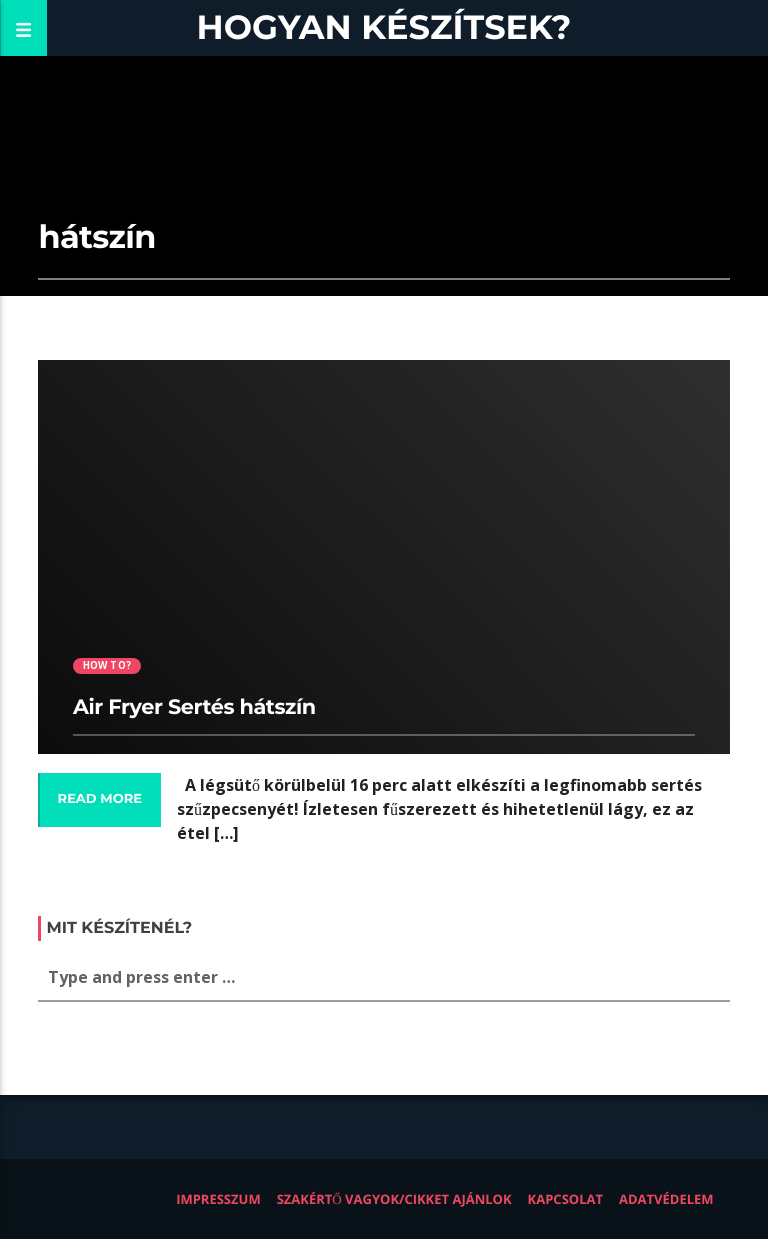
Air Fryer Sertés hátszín (194, 707)
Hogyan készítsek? (384, 27)
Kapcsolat (565, 1199)
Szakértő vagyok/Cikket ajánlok (394, 1199)
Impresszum (218, 1199)
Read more (100, 799)
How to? (107, 665)
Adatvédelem (666, 1199)
